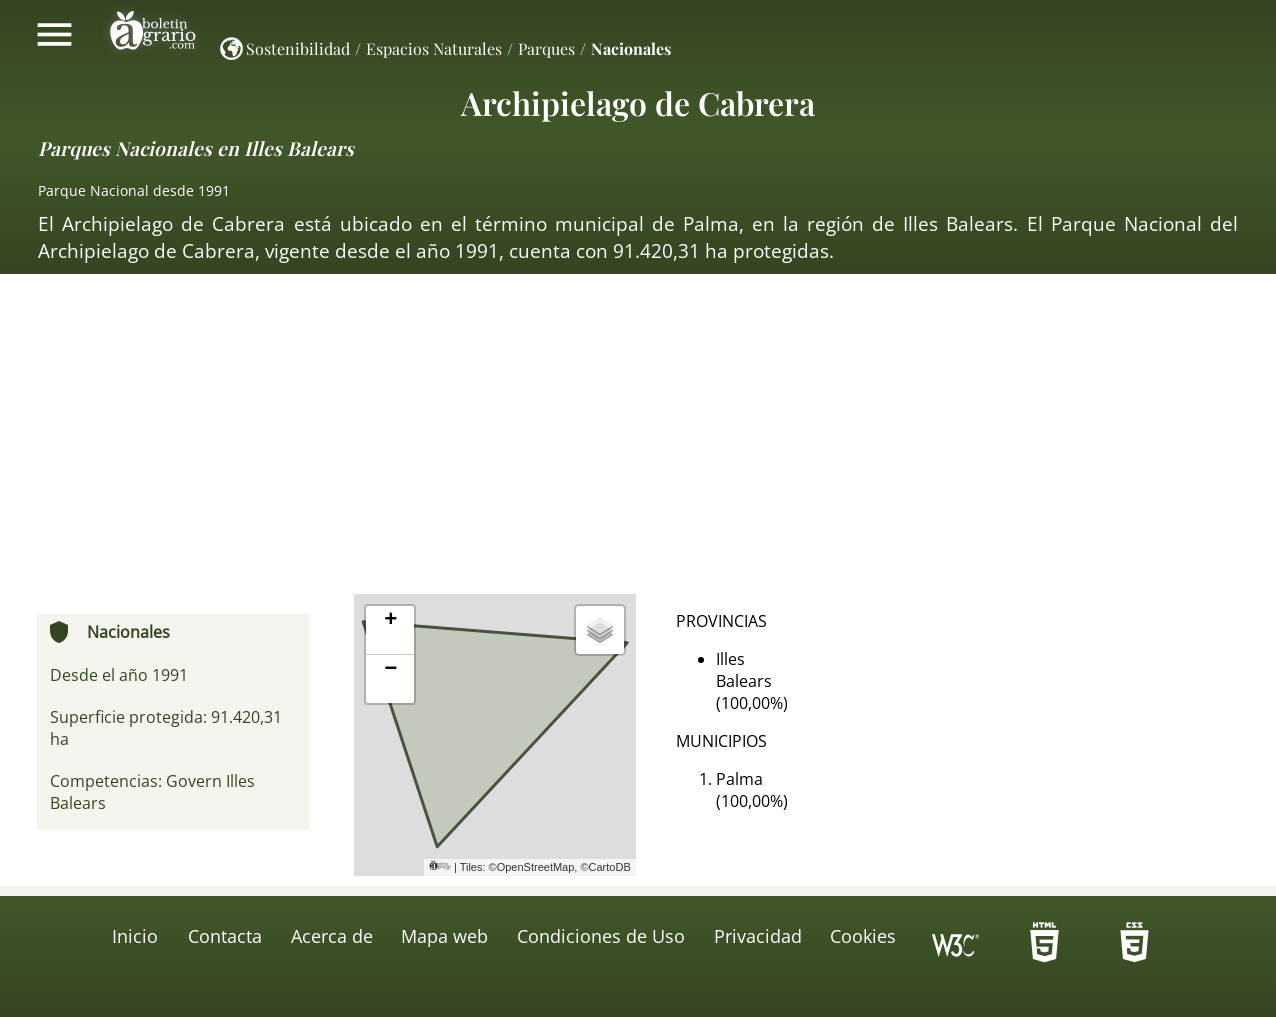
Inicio (135, 936)
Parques (546, 48)
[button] (390, 630)
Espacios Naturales (434, 48)
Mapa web (444, 936)
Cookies (863, 936)
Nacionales (631, 48)
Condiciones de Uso (601, 936)
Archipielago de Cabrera (638, 102)
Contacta (225, 936)
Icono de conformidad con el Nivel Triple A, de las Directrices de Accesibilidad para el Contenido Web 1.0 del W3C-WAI (956, 948)
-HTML (1045, 948)
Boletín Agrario (153, 34)
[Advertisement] (638, 444)
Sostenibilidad (298, 48)
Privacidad (758, 936)
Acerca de (332, 936)
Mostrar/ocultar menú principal (54, 34)
